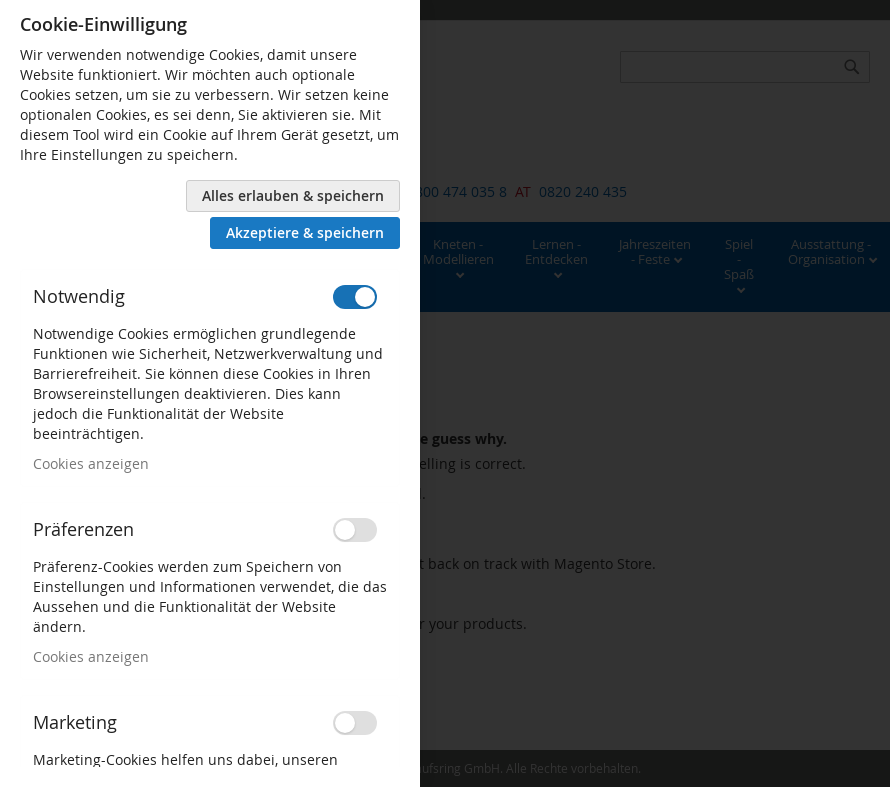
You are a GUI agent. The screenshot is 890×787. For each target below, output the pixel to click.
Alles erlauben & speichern (293, 195)
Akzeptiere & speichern (305, 232)
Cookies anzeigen (91, 463)
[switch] (355, 297)
